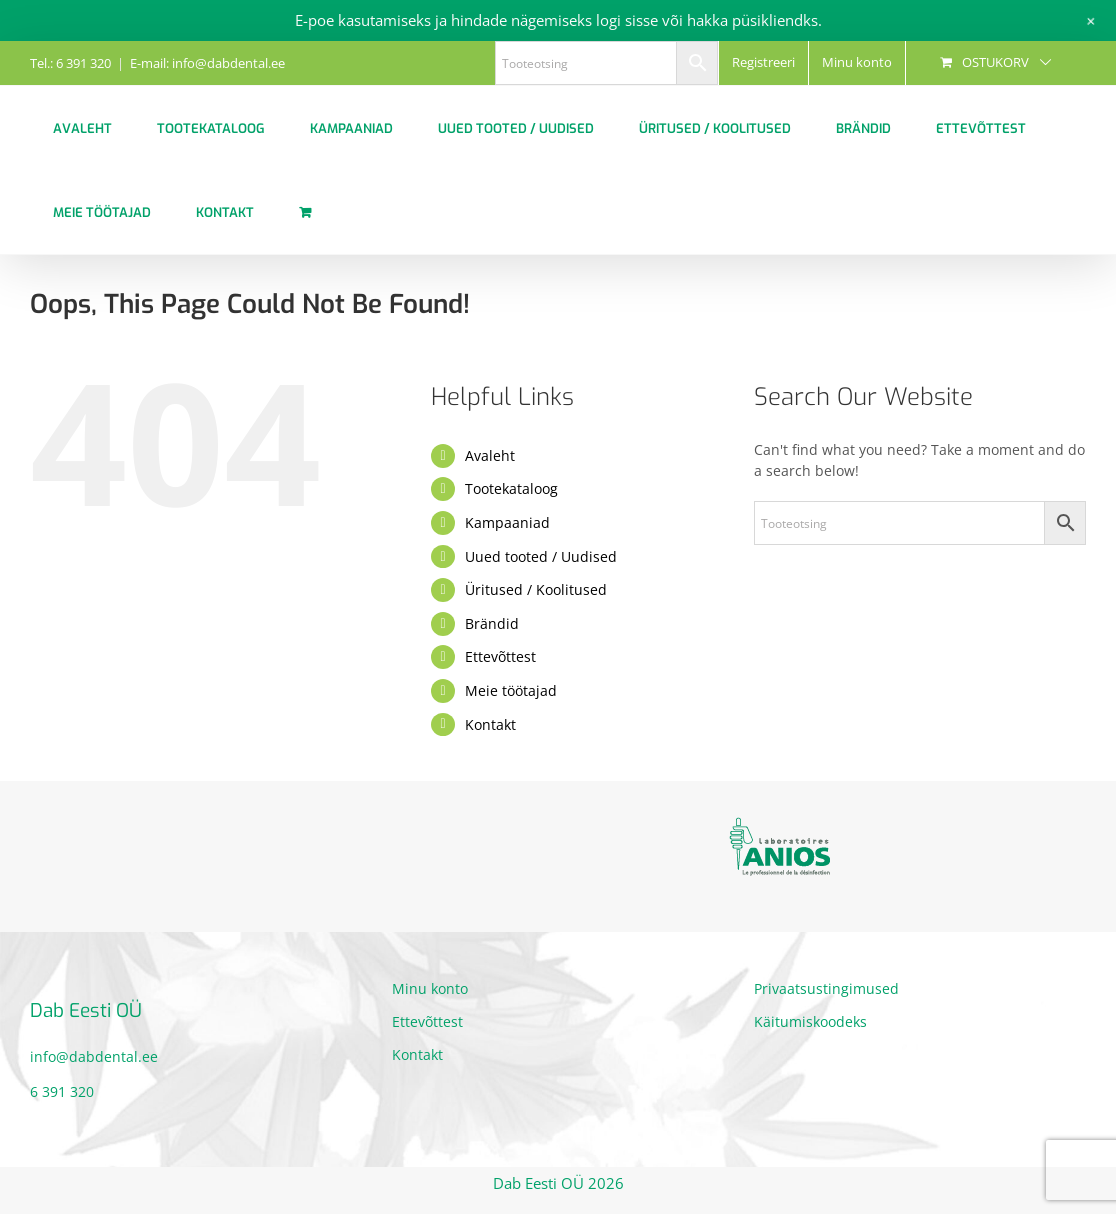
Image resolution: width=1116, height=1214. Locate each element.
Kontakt (490, 724)
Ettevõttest (500, 656)
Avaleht (490, 455)
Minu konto (430, 988)
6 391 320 (62, 1091)
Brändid (492, 623)
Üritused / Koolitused (536, 589)
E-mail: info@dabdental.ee (207, 63)
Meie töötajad (511, 690)
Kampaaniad (507, 522)
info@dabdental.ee (94, 1056)
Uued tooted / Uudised (541, 556)
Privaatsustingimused (826, 988)
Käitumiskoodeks (810, 1021)
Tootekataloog (511, 488)
